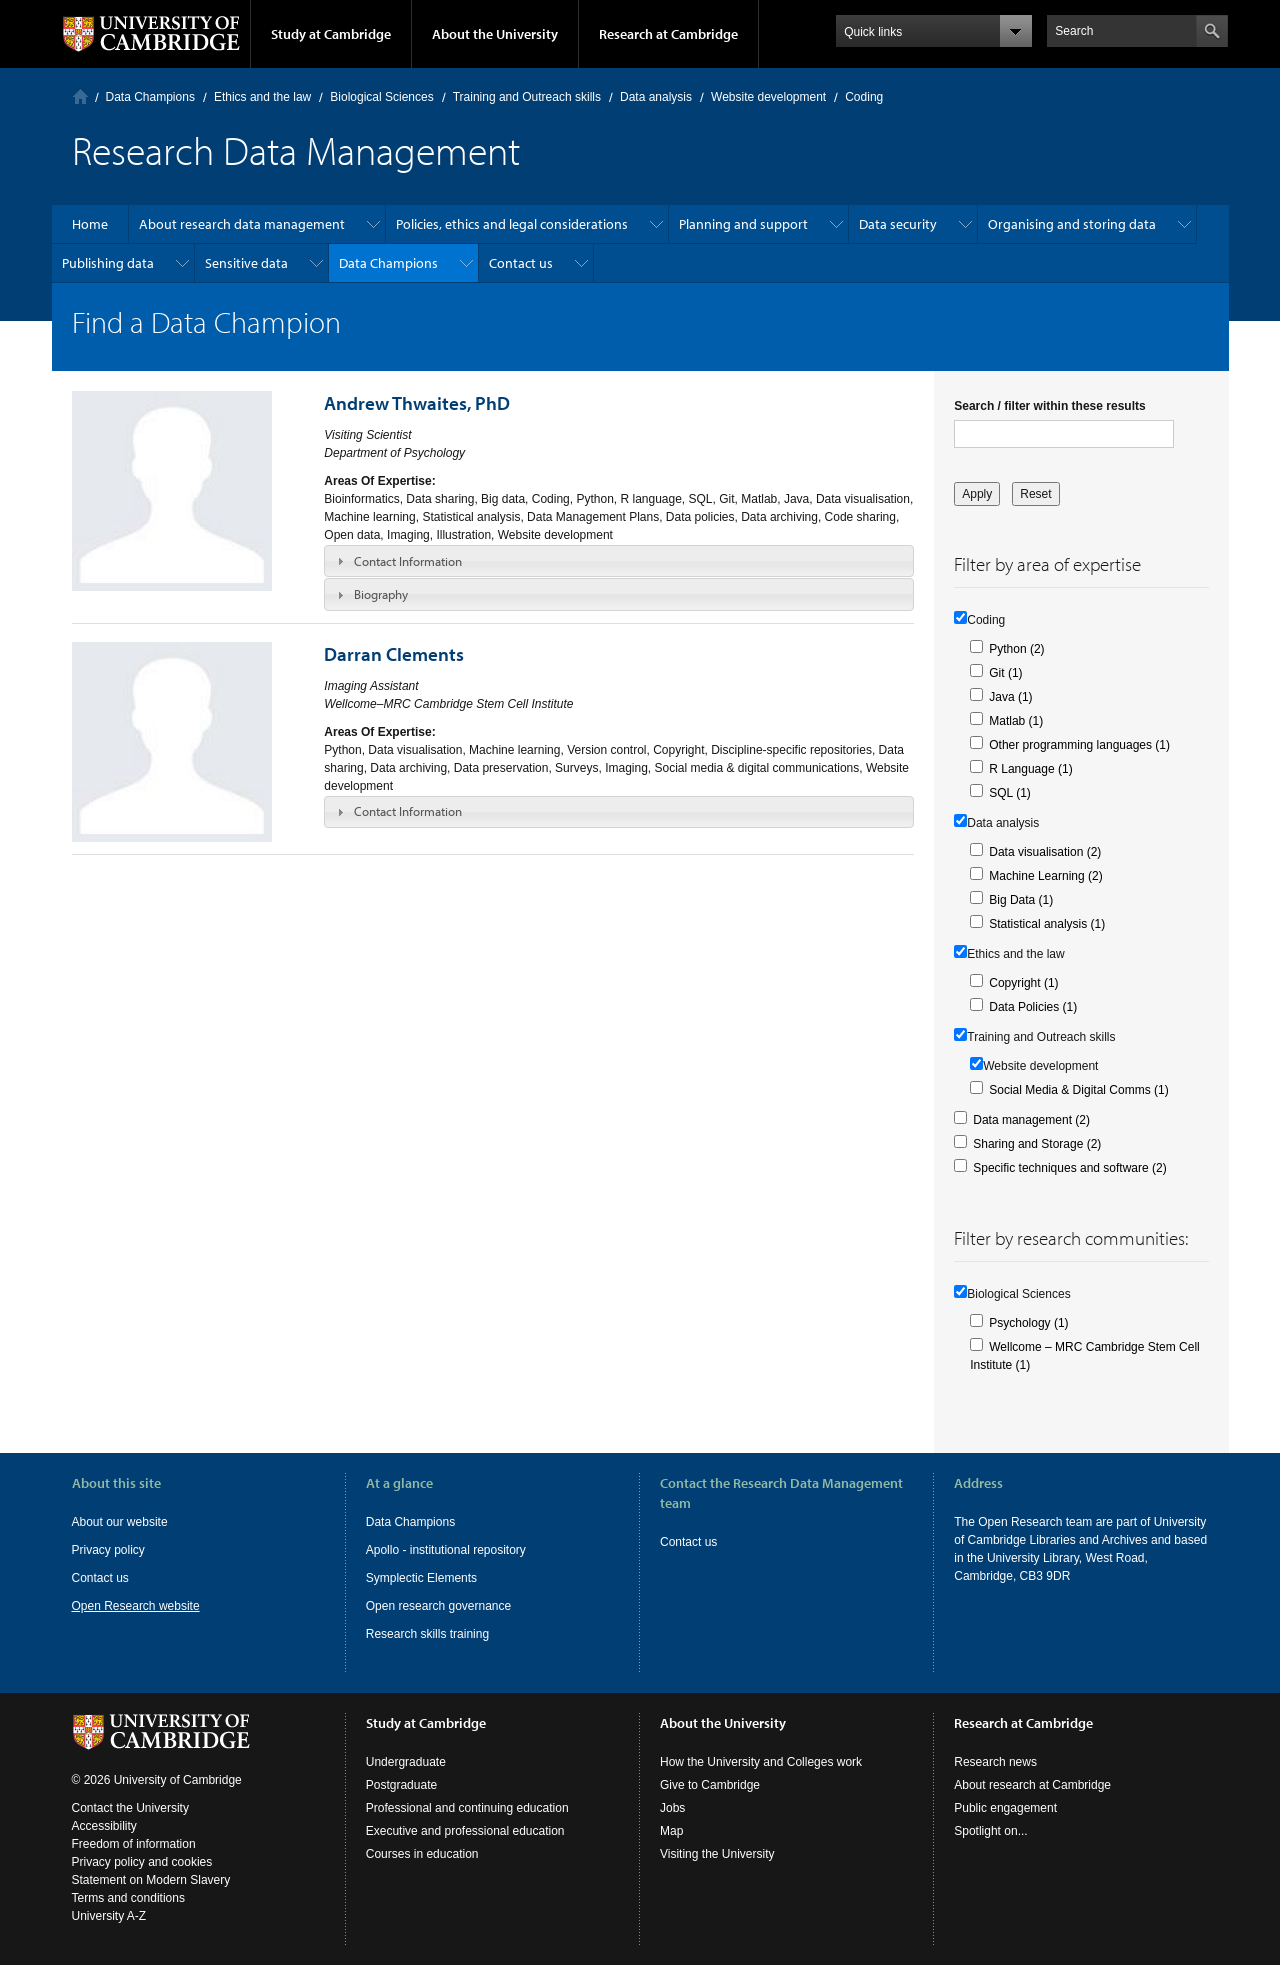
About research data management (242, 224)
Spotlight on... (990, 1831)
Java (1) (1010, 697)
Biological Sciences (381, 97)
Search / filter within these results (1049, 406)
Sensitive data (246, 263)
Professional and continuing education (467, 1808)
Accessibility (104, 1826)
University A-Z (109, 1916)
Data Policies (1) (1033, 1007)
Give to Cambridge (710, 1785)
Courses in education (422, 1854)
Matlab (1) (1016, 721)
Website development (768, 97)
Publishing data (108, 263)
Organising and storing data (1072, 224)
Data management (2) (1031, 1120)
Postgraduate (401, 1785)
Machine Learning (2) (1045, 876)
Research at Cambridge (668, 34)
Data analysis (656, 97)
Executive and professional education (465, 1831)
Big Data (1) (1021, 900)
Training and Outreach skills (527, 97)
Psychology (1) (1028, 1323)
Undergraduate (406, 1762)
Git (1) (1005, 673)
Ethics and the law (262, 97)
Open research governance (438, 1606)
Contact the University (130, 1808)
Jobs (672, 1808)
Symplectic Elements (421, 1578)
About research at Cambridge (1032, 1785)
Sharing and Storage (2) (1037, 1144)
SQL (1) (1010, 793)
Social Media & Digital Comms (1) (1078, 1090)
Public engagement (1005, 1808)
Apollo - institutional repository (446, 1550)
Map (671, 1831)
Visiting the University (717, 1854)
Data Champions (150, 97)
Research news (995, 1762)
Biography (381, 594)
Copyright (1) (1023, 983)
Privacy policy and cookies (142, 1862)
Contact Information (408, 561)
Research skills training (427, 1634)
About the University (495, 34)
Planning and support (743, 224)
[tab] (619, 561)
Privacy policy (108, 1550)
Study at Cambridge (331, 34)
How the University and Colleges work (761, 1762)
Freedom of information (134, 1844)
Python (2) (1016, 649)
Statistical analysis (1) (1047, 924)
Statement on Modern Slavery (151, 1880)
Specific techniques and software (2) (1069, 1168)
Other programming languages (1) (1079, 745)
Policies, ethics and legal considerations (512, 224)
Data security (898, 224)
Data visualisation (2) (1045, 852)
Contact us (521, 263)
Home (80, 96)
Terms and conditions (128, 1898)
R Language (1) (1030, 769)
